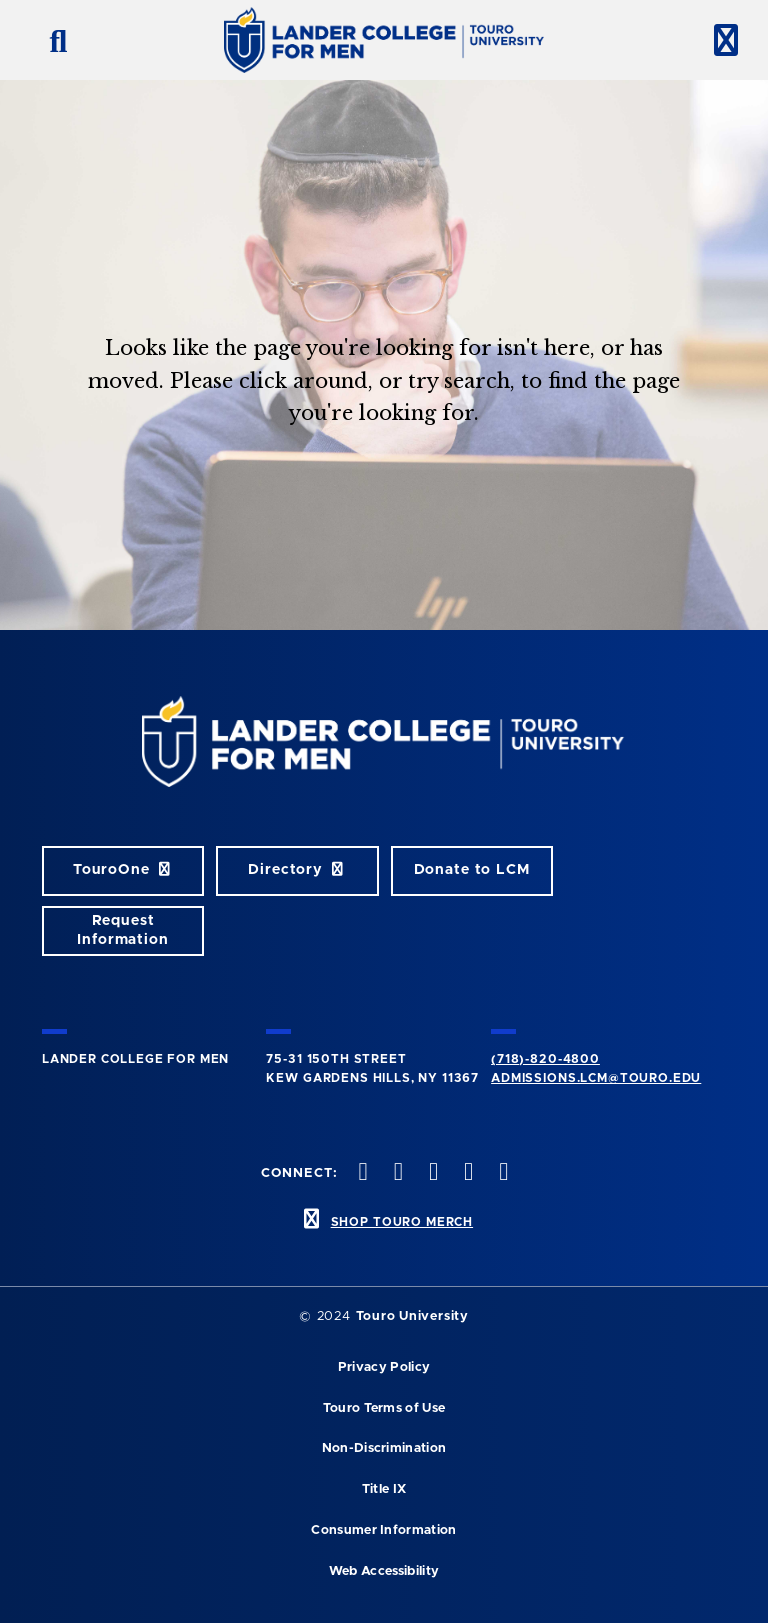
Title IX (384, 1489)
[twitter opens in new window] (396, 1173)
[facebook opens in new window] (361, 1173)
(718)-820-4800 (545, 1059)
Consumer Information (383, 1530)
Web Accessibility (384, 1571)
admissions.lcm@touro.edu (596, 1078)
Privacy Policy (384, 1367)
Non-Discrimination (384, 1448)
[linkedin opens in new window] (502, 1173)
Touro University (412, 1316)
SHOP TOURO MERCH (402, 1222)
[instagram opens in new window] (431, 1173)
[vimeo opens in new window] (467, 1173)
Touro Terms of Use (384, 1408)
